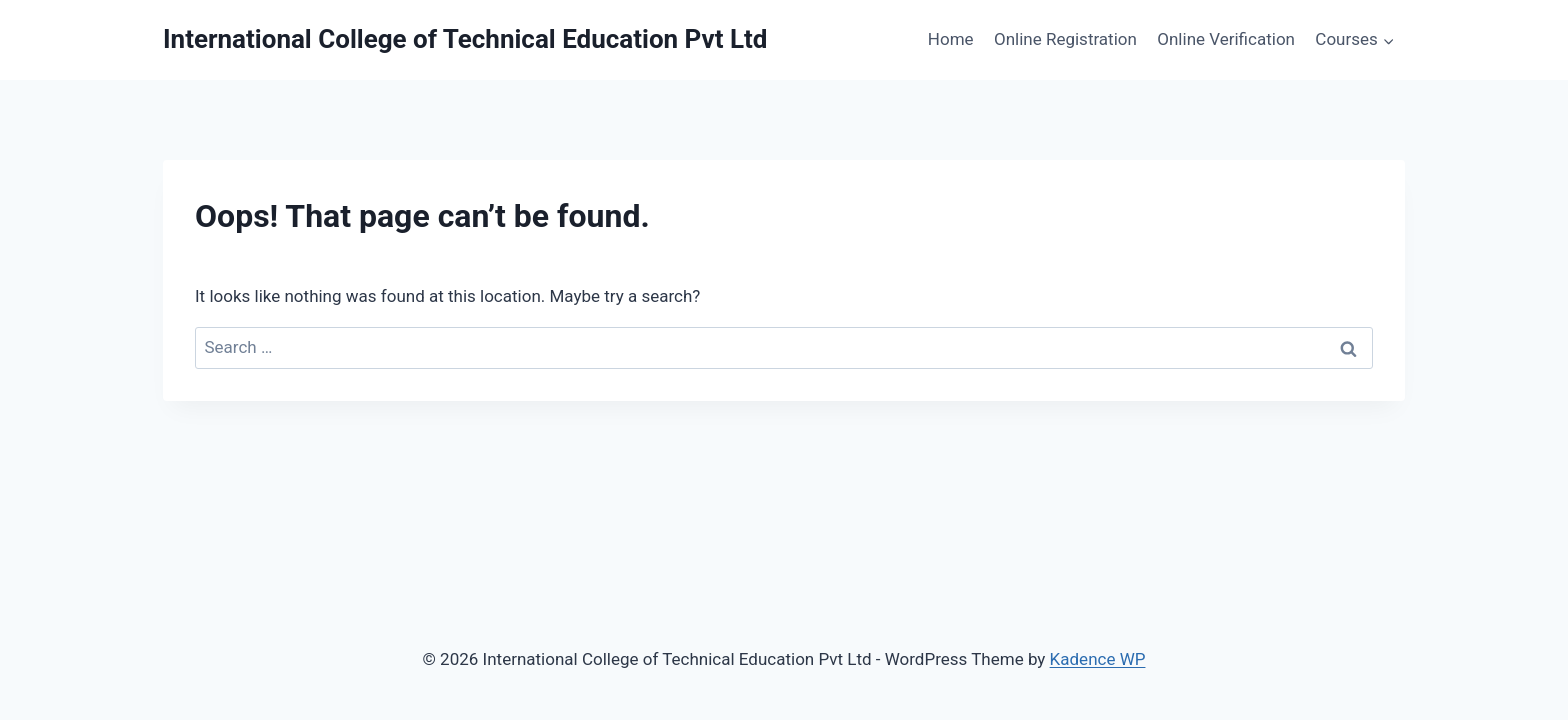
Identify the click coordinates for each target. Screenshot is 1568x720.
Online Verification (1226, 39)
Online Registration (1065, 39)
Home (951, 39)
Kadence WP (1098, 659)
